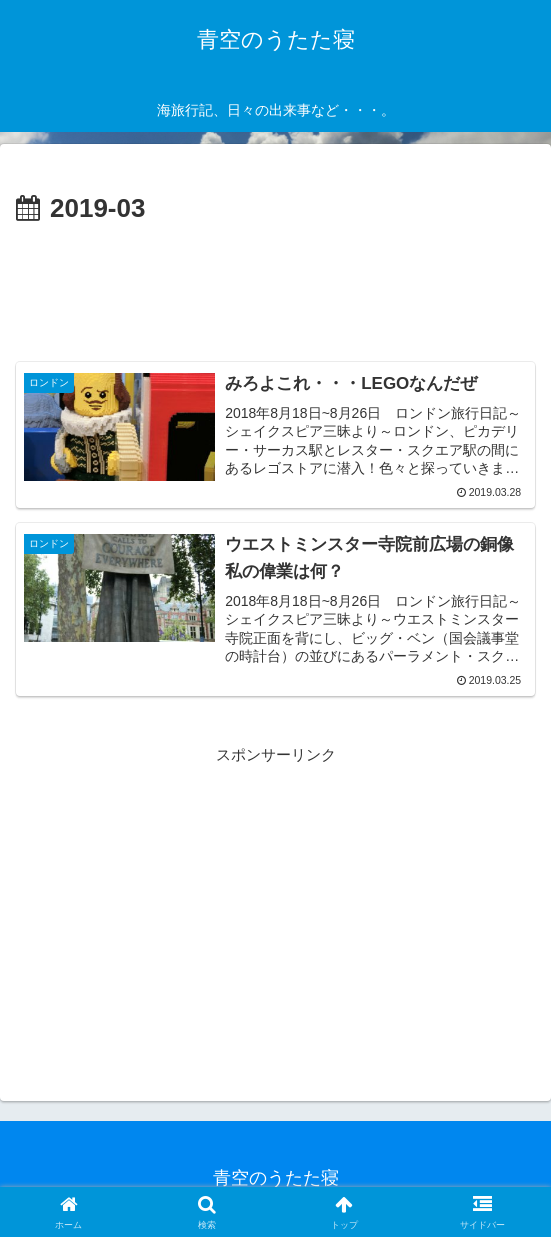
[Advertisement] (275, 291)
